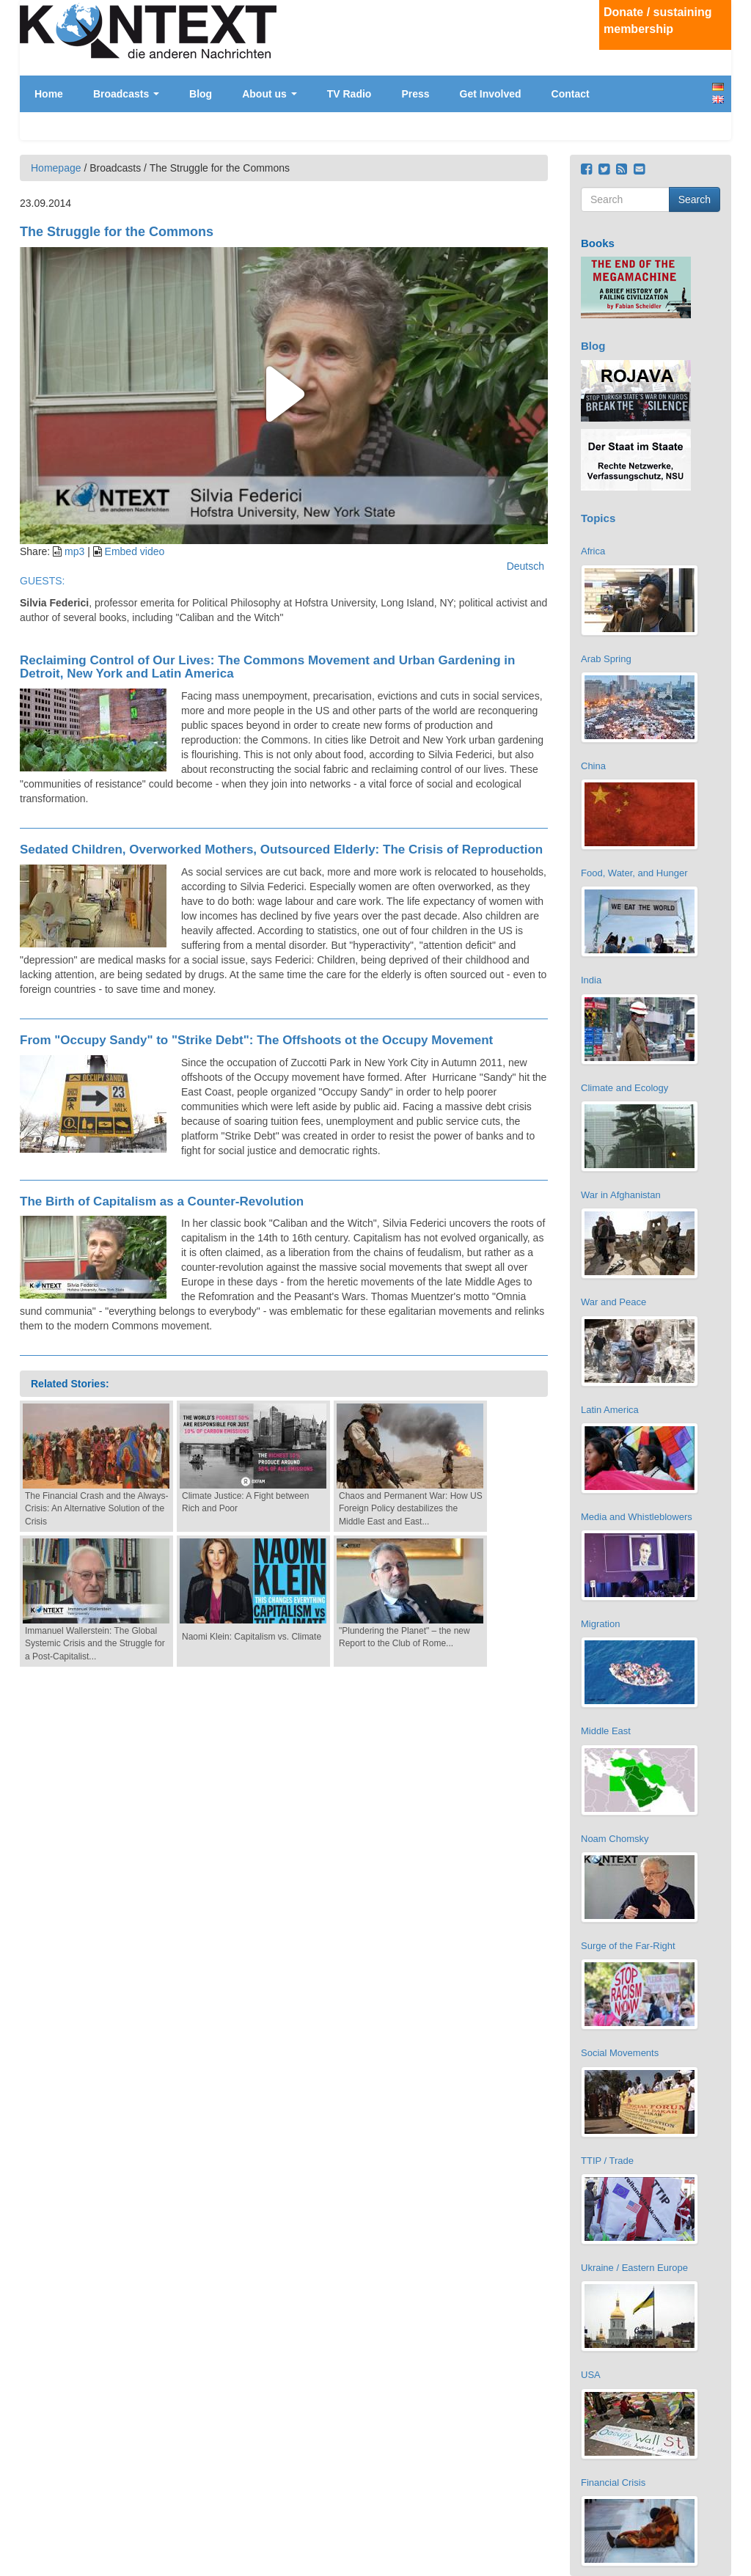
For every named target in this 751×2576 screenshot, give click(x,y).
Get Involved (490, 94)
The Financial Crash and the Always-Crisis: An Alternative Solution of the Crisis (96, 1508)
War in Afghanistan (621, 1194)
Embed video (135, 551)
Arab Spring (606, 658)
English (718, 99)
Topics (598, 518)
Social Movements (620, 2052)
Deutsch (718, 87)
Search (694, 199)
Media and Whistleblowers (636, 1516)
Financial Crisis (613, 2482)
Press (415, 94)
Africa (593, 551)
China (593, 765)
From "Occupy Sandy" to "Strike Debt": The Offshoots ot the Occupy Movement (256, 1040)
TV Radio (349, 94)
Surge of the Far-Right (628, 1945)
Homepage (56, 168)
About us (269, 94)
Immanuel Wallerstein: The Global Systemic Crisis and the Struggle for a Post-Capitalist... (95, 1643)
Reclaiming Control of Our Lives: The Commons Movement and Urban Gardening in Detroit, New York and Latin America (267, 667)
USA (591, 2374)
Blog (200, 94)
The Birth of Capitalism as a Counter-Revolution (162, 1201)
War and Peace (613, 1301)
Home (48, 94)
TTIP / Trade (607, 2160)
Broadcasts (126, 94)
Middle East (606, 1730)
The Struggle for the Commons (116, 231)
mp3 (74, 551)
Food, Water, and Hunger (634, 872)
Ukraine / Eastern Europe (634, 2267)
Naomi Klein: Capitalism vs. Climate (251, 1637)
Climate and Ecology (624, 1087)
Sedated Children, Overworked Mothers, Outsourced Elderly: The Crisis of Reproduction (281, 849)
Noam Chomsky (614, 1838)
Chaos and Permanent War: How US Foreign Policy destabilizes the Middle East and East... (411, 1508)
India (591, 980)
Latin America (610, 1409)
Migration (600, 1623)
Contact (571, 94)
